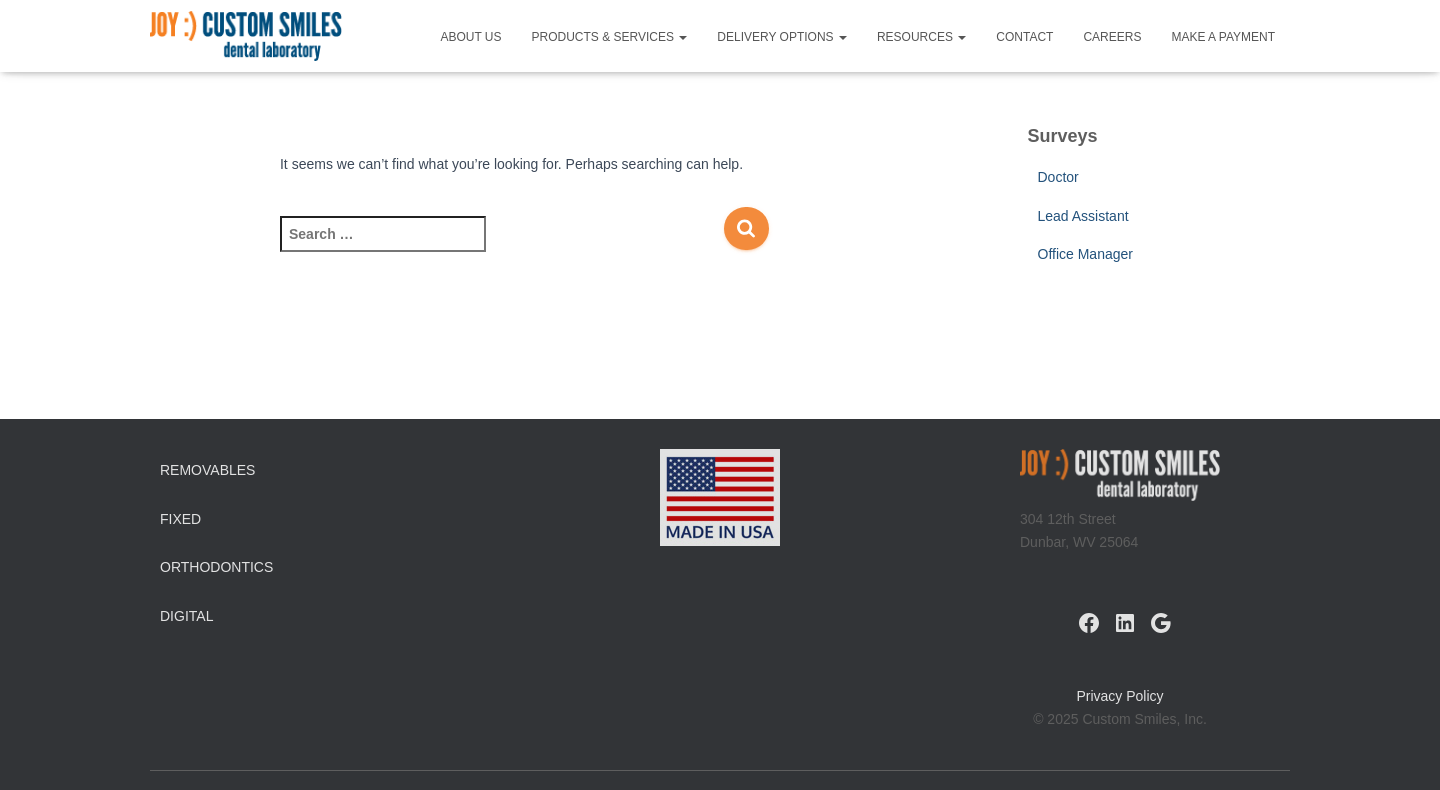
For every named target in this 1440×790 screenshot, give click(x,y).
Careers (1112, 37)
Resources (921, 37)
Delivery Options (782, 37)
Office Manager (1085, 254)
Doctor (1058, 177)
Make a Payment (1223, 37)
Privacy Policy (1119, 696)
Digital (186, 616)
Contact (1024, 37)
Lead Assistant (1083, 216)
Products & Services (610, 37)
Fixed (180, 519)
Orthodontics (216, 567)
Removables (207, 470)
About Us (470, 37)
